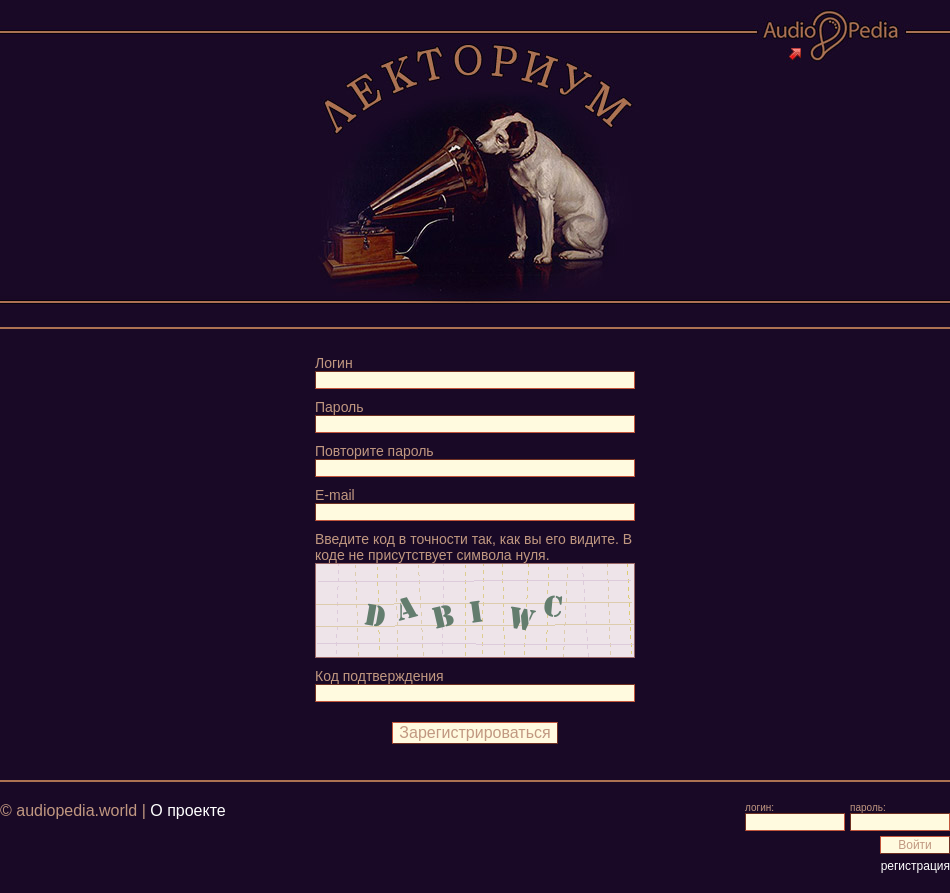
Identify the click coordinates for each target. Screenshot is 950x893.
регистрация (915, 866)
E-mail (335, 495)
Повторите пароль (374, 451)
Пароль (339, 407)
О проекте (187, 810)
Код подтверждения (379, 676)
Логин (334, 363)
